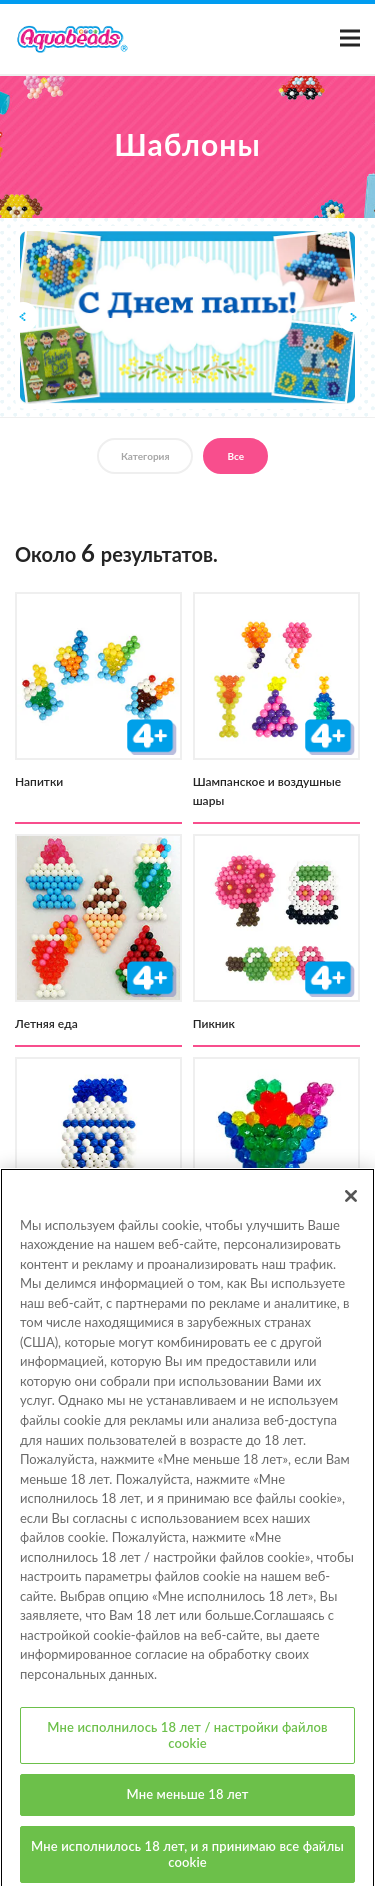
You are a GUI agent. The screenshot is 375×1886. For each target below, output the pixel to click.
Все (235, 456)
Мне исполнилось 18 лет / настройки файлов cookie (187, 1745)
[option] (187, 318)
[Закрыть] (351, 1205)
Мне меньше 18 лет (188, 1804)
